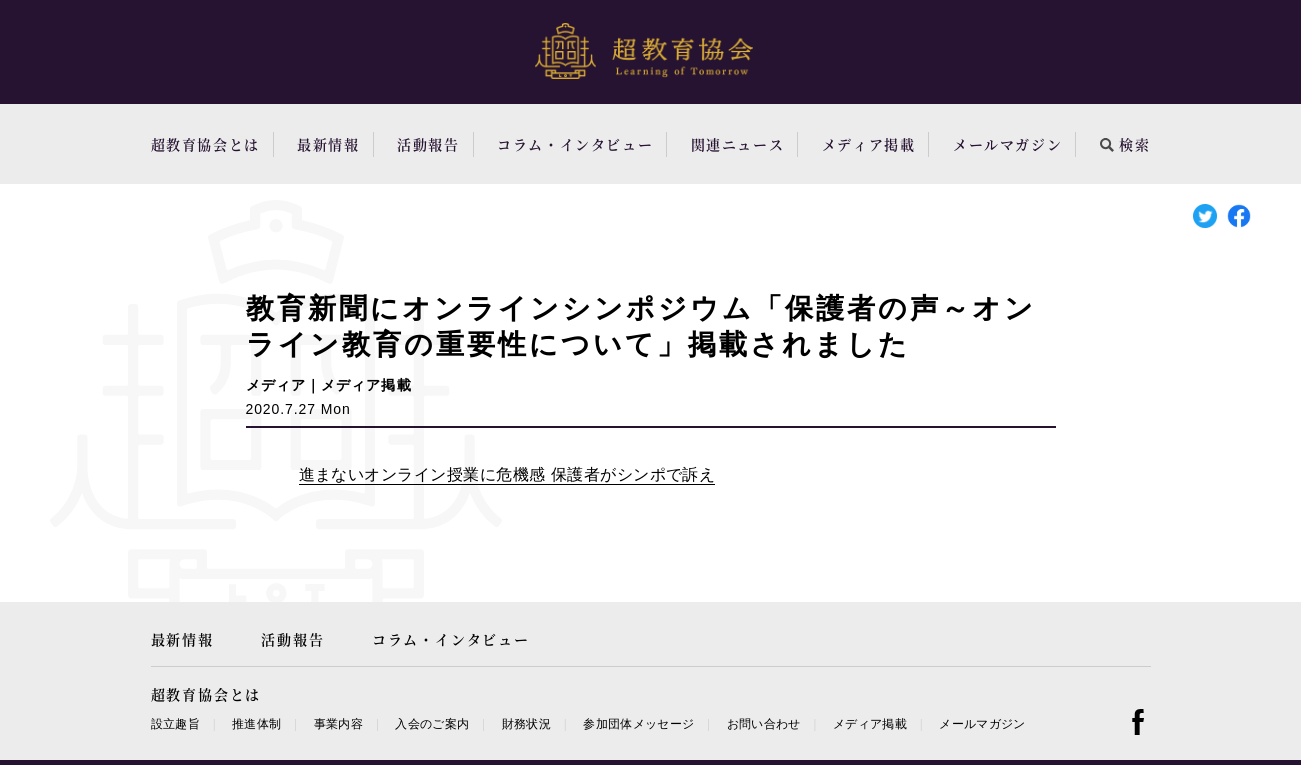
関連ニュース (738, 144)
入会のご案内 (432, 724)
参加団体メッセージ (638, 724)
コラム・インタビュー (575, 144)
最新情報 (328, 144)
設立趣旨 (175, 724)
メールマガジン (1007, 144)
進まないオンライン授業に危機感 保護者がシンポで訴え (507, 474)
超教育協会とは (205, 144)
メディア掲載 (869, 144)
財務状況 (526, 724)
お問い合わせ (764, 724)
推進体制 (256, 724)
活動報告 (428, 144)
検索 (1125, 144)
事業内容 (338, 724)
